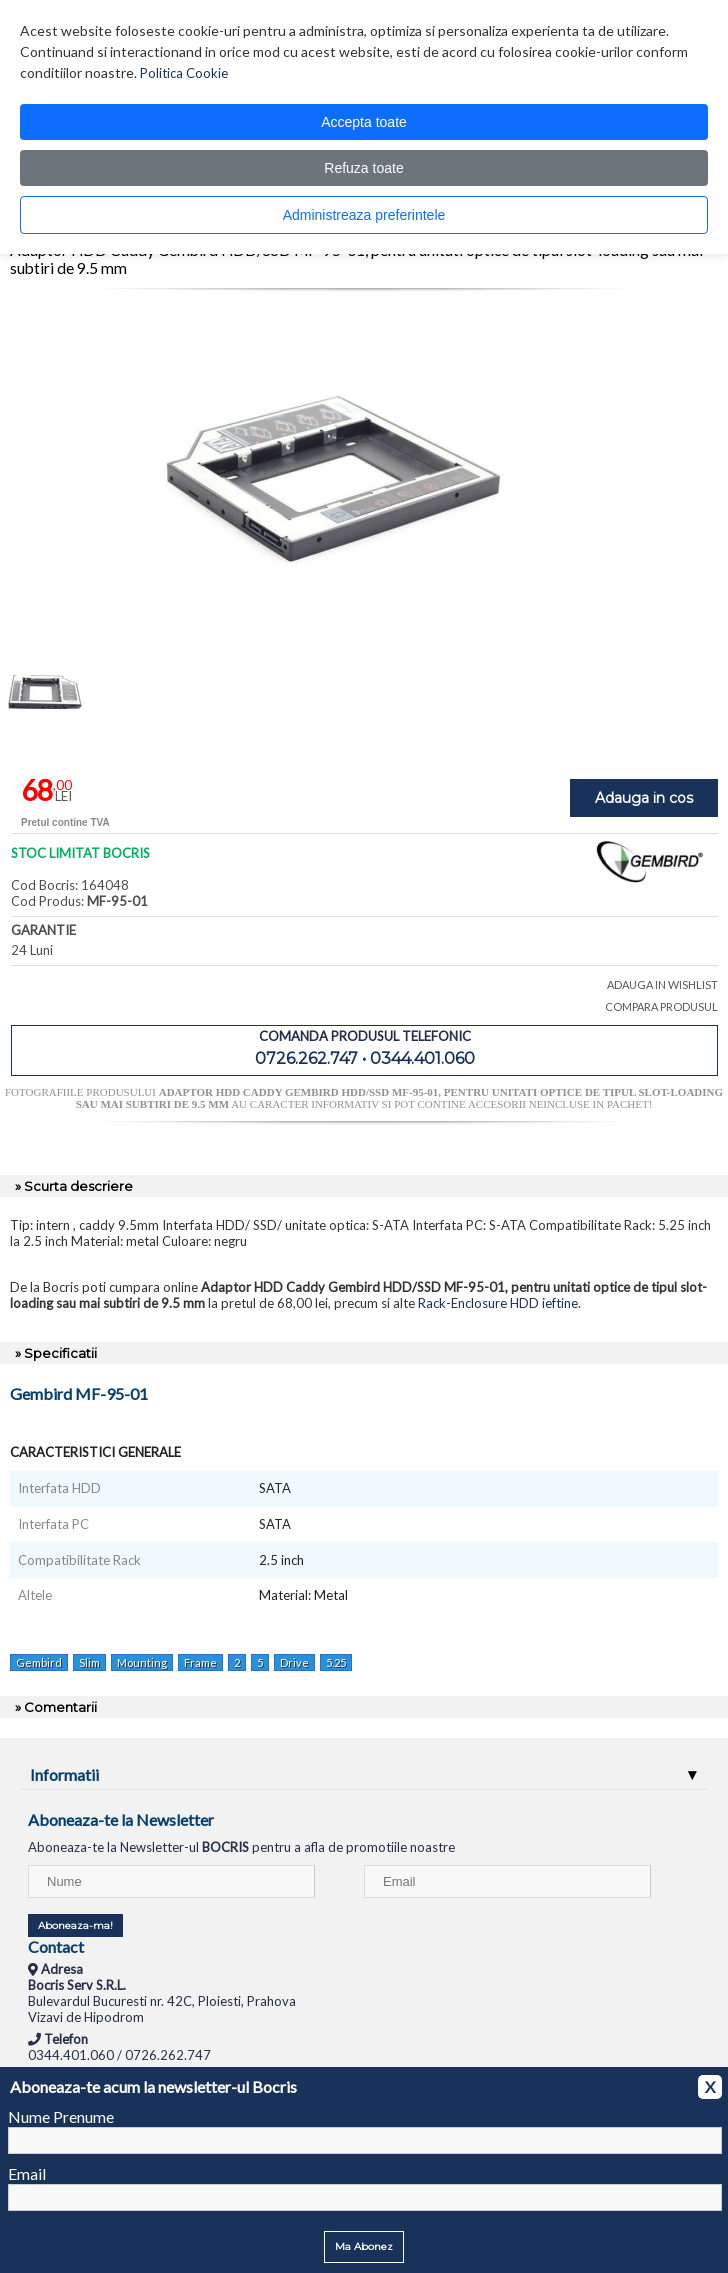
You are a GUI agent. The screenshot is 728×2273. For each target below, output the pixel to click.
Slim (89, 1662)
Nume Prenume (61, 2116)
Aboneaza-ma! (75, 1925)
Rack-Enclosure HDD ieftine (498, 1303)
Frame (200, 1662)
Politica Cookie (184, 73)
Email (27, 2173)
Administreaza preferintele (364, 215)
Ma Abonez (364, 2246)
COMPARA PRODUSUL (661, 1006)
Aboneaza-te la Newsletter (121, 1819)
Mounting (142, 1662)
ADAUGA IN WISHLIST (662, 984)
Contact (56, 1946)
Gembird (39, 1662)
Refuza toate (363, 168)
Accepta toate (364, 122)
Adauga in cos (644, 798)
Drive (294, 1662)
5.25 (336, 1662)
